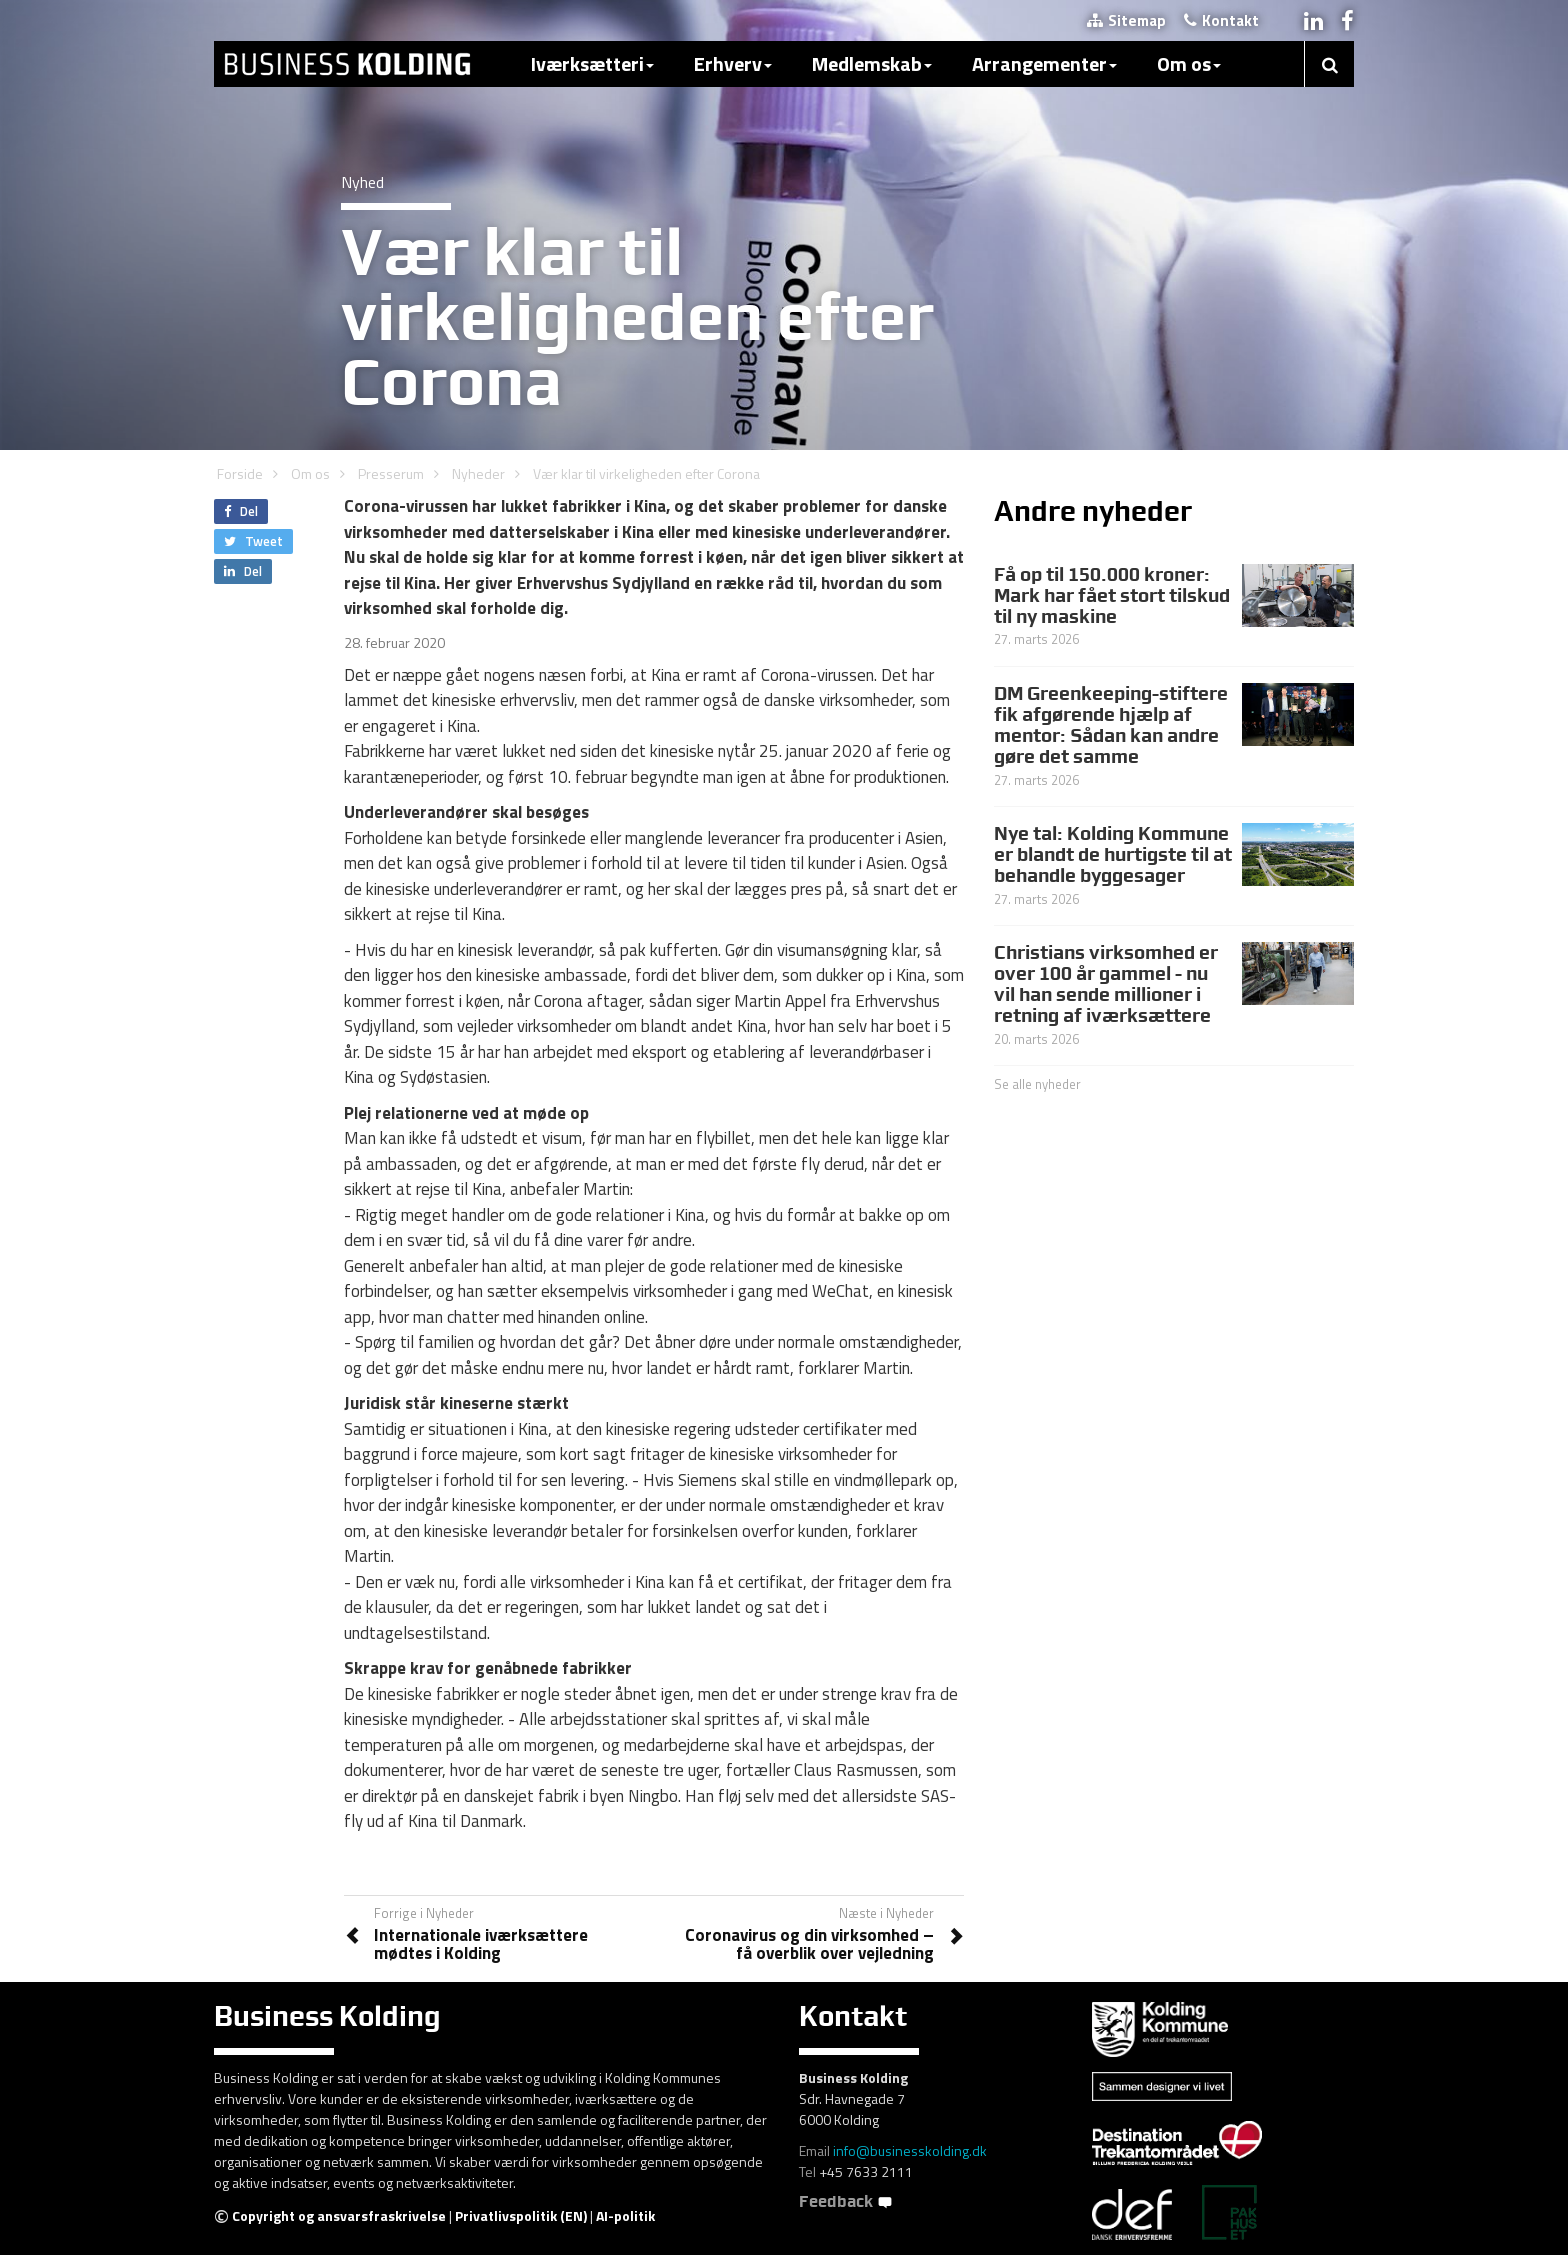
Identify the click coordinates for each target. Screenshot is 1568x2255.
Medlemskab (872, 63)
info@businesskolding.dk (910, 2150)
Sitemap (1126, 20)
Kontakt (1221, 20)
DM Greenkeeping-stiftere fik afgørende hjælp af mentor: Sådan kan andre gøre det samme (1111, 724)
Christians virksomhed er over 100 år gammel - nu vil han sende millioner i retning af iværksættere (1106, 983)
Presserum (391, 473)
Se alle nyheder (1037, 1084)
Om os (1189, 63)
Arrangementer (1044, 63)
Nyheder (478, 473)
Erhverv (733, 63)
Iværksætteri (592, 63)
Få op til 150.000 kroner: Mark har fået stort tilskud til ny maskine (1112, 595)
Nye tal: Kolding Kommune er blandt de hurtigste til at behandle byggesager (1113, 854)
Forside (240, 473)
